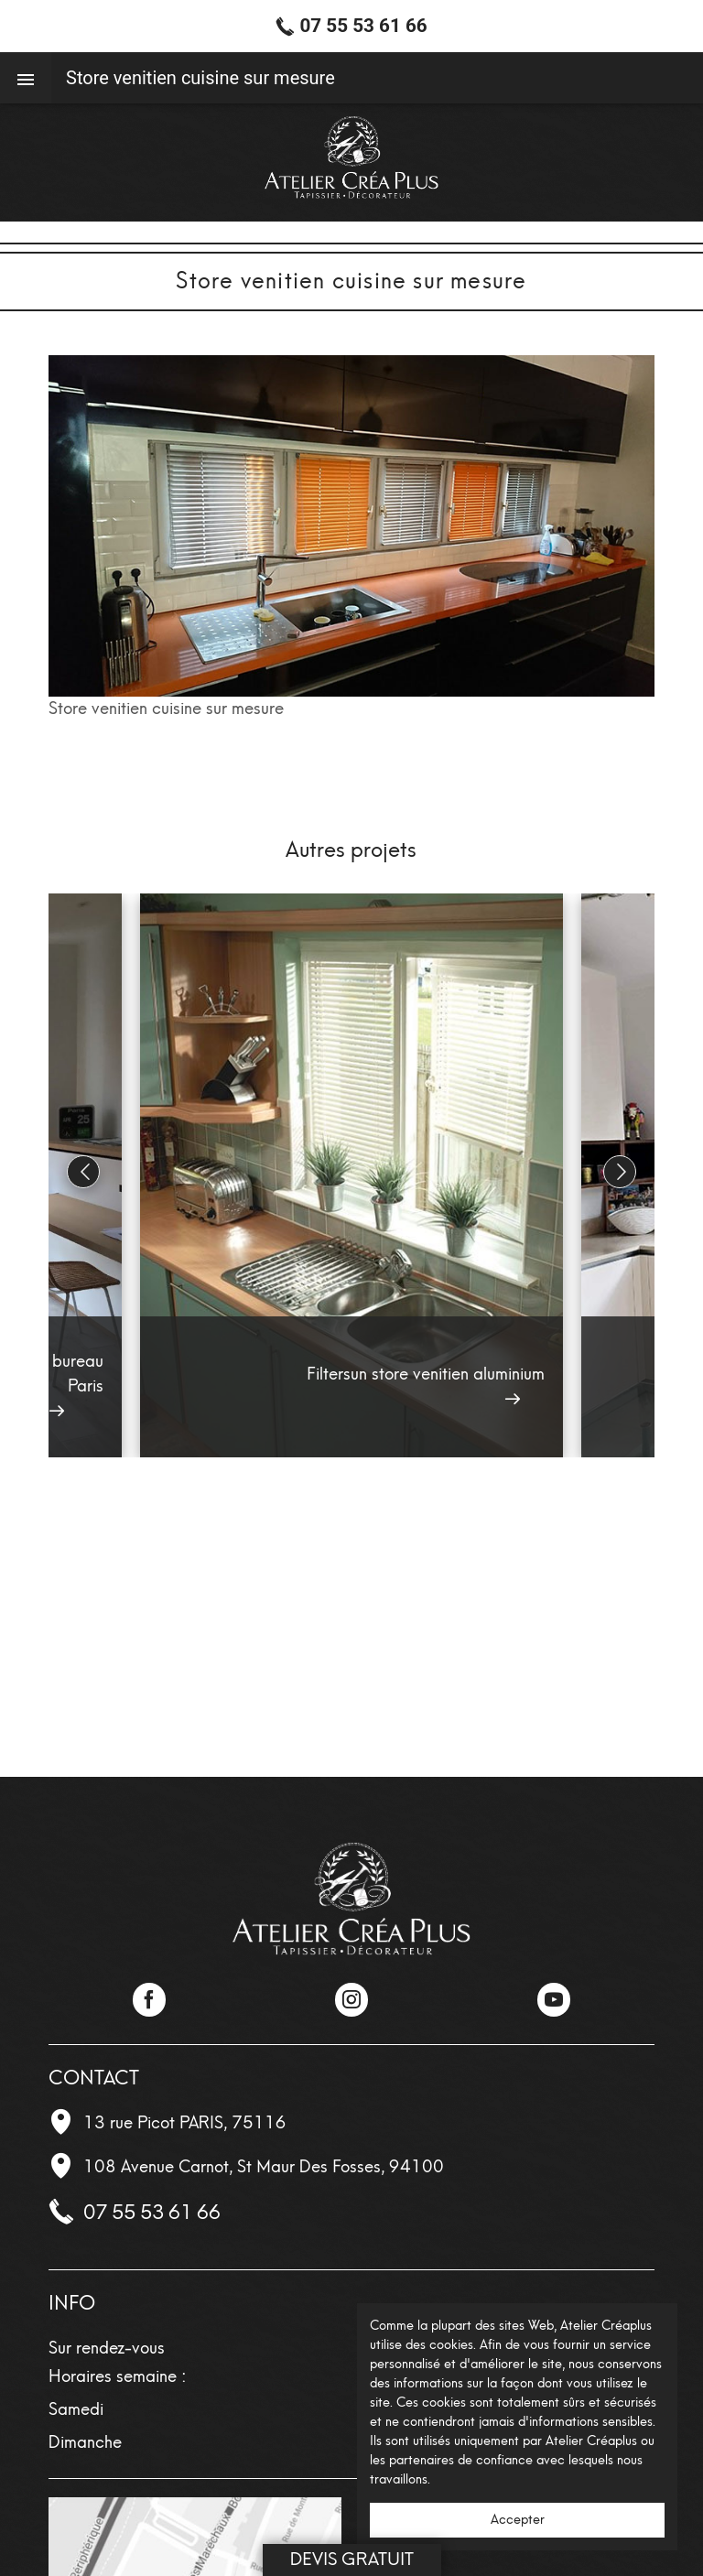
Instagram (351, 1999)
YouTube (553, 1999)
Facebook (149, 1999)
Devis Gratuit (352, 2559)
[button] (619, 1171)
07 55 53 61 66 (152, 2212)
